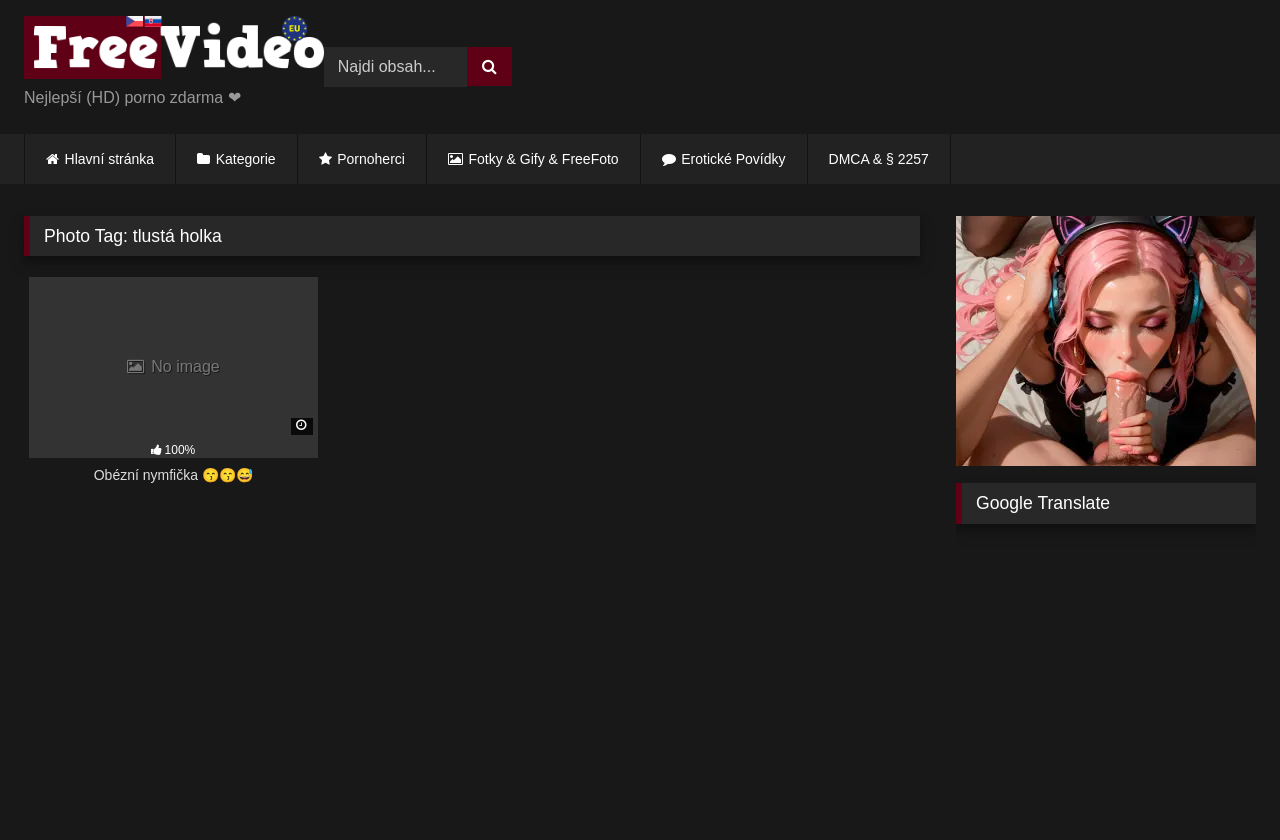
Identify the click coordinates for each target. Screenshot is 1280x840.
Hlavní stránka (109, 159)
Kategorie (246, 159)
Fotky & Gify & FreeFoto (544, 159)
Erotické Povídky (733, 159)
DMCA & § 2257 (879, 159)
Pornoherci (371, 159)
